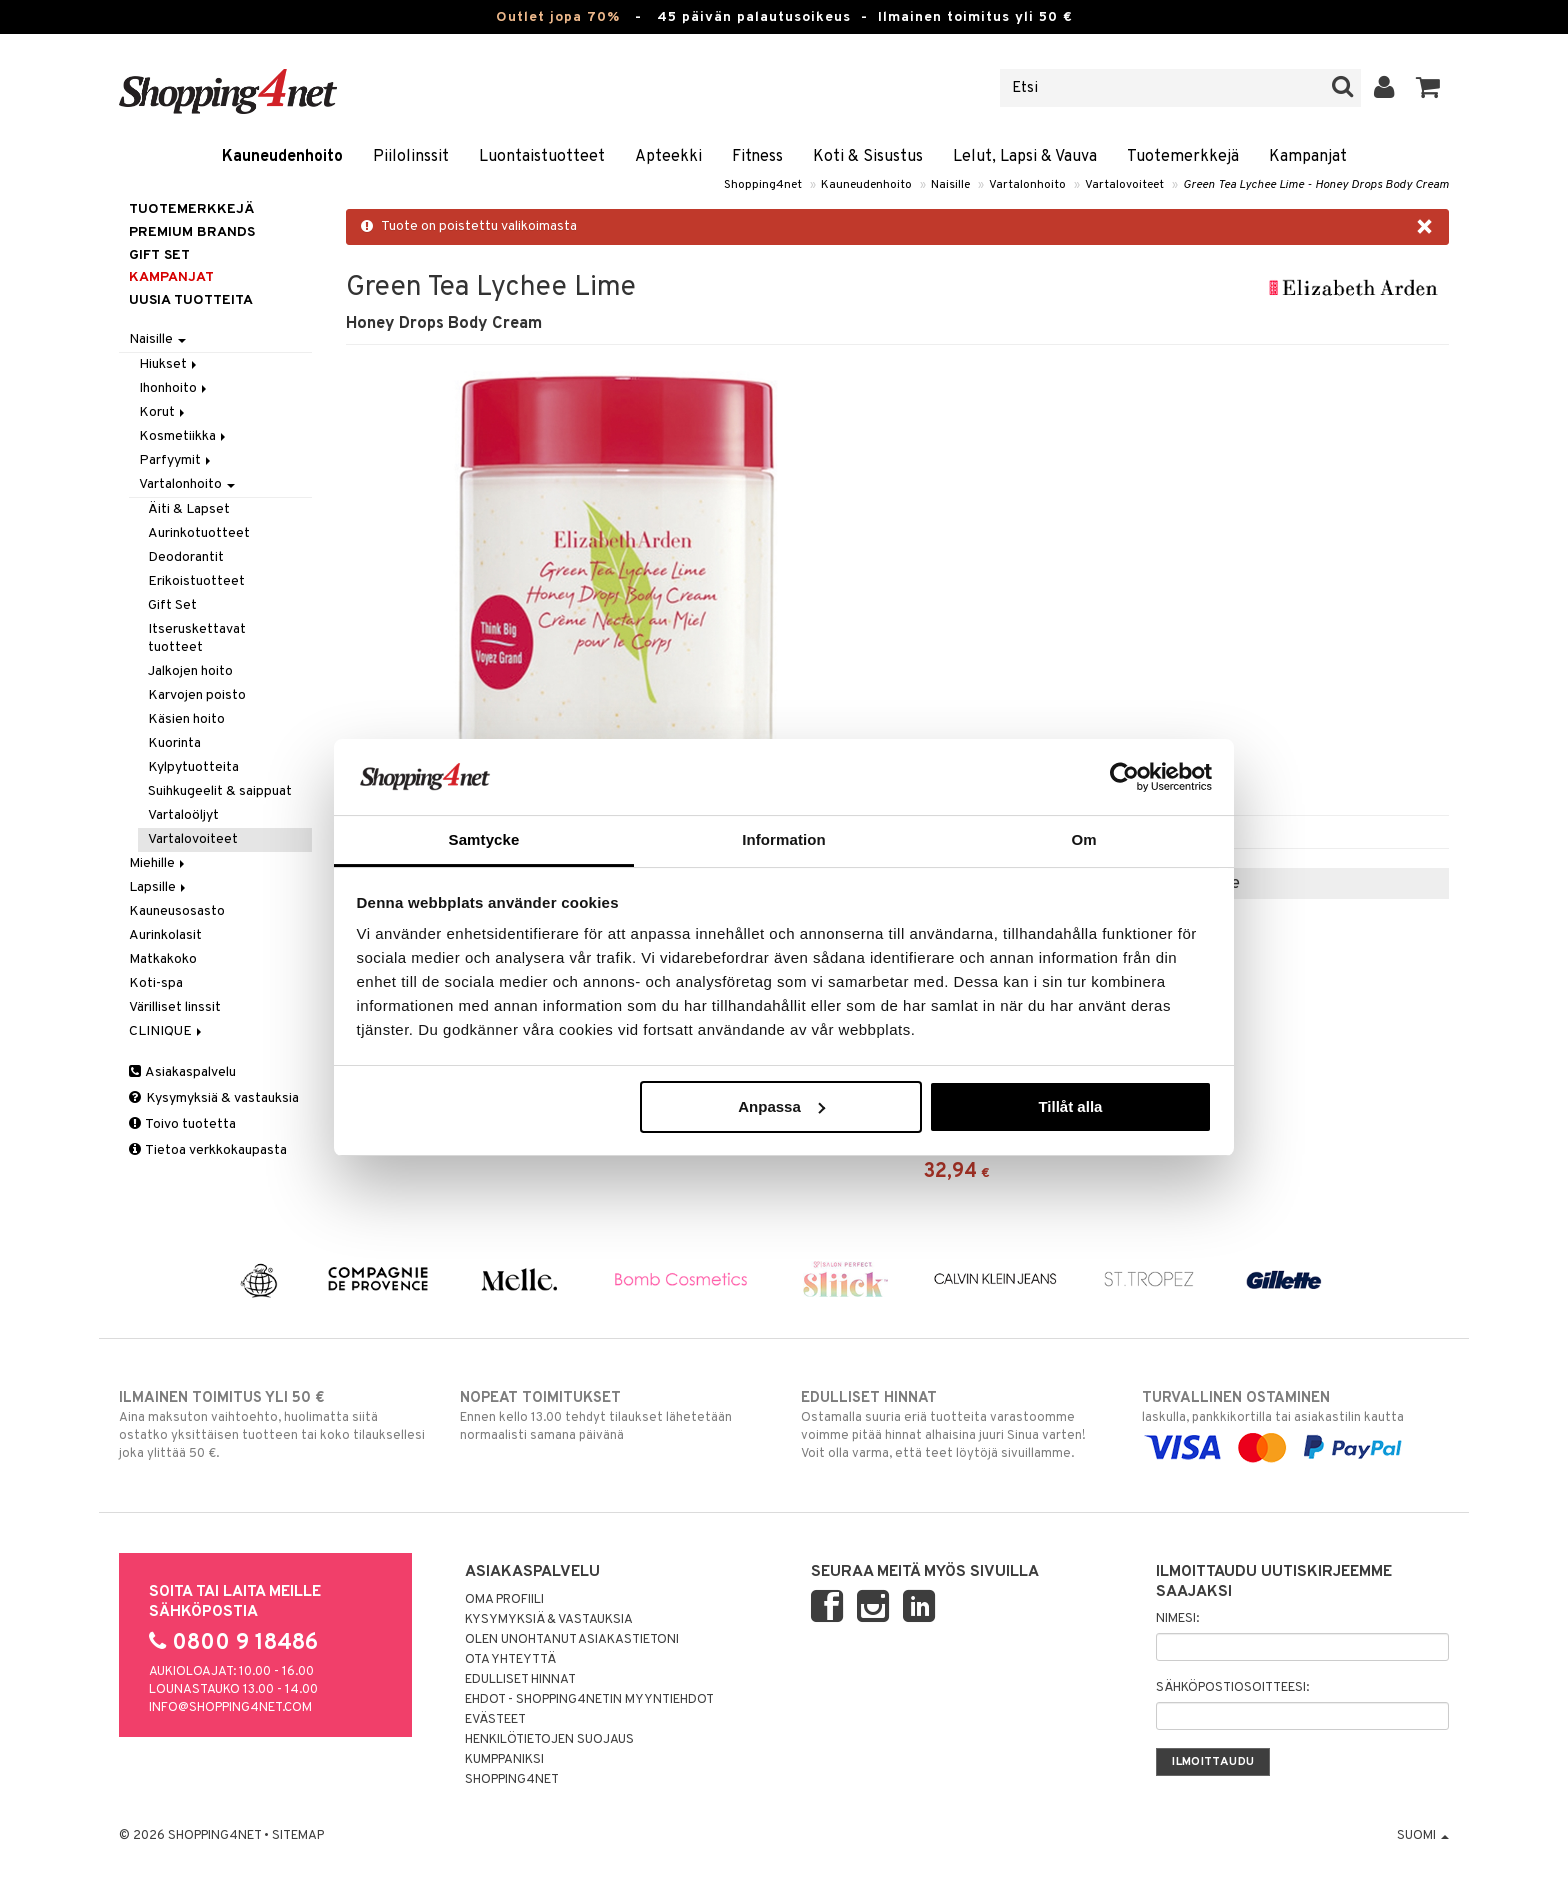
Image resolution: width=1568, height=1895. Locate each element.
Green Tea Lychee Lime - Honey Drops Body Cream (1316, 185)
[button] (1428, 88)
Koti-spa (156, 983)
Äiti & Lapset (189, 509)
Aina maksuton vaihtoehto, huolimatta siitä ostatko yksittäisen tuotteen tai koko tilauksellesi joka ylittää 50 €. (272, 1425)
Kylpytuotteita (193, 767)
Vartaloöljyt (183, 815)
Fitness (757, 157)
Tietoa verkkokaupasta (208, 1150)
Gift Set (172, 605)
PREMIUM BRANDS (192, 232)
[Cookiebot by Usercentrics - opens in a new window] (1124, 777)
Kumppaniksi (504, 1760)
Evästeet (495, 1720)
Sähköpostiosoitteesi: (1232, 1688)
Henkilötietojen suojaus (549, 1740)
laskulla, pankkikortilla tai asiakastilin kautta (1295, 1423)
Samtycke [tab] (484, 839)
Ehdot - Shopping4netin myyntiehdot (589, 1700)
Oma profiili (504, 1600)
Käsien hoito (186, 719)
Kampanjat (1308, 157)
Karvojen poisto (197, 695)
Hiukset (169, 364)
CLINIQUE (167, 1031)
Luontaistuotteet (542, 157)
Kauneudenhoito (282, 157)
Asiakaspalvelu (182, 1072)
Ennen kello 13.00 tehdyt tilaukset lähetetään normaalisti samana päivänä (613, 1416)
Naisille (950, 185)
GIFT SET (159, 255)
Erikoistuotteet (196, 581)
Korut (163, 412)
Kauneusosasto (177, 911)
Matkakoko (163, 959)
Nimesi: (1177, 1619)
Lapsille (159, 887)
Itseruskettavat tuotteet (197, 638)
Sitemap (298, 1836)
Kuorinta (174, 743)
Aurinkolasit (165, 935)
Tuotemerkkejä (1183, 157)
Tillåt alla (1070, 1106)
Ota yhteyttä (510, 1660)
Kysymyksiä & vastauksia (214, 1098)
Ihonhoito (174, 388)
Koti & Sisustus (868, 157)
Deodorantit (186, 557)
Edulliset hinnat (520, 1680)
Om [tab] (1083, 839)
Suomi (1423, 1836)
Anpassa (781, 1106)
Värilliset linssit (175, 1007)
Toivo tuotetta (182, 1124)
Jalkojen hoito (190, 671)
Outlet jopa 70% (558, 17)
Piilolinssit (411, 157)
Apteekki (668, 157)
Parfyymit (176, 460)
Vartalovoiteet (1124, 185)
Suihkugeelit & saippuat (220, 791)
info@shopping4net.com (230, 1708)
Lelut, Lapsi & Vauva (1025, 157)
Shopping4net (763, 185)
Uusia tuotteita (191, 300)
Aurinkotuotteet (199, 533)
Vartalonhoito (1027, 185)
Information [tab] (784, 839)
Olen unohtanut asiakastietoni (572, 1640)
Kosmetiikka (184, 436)
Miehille (158, 863)
